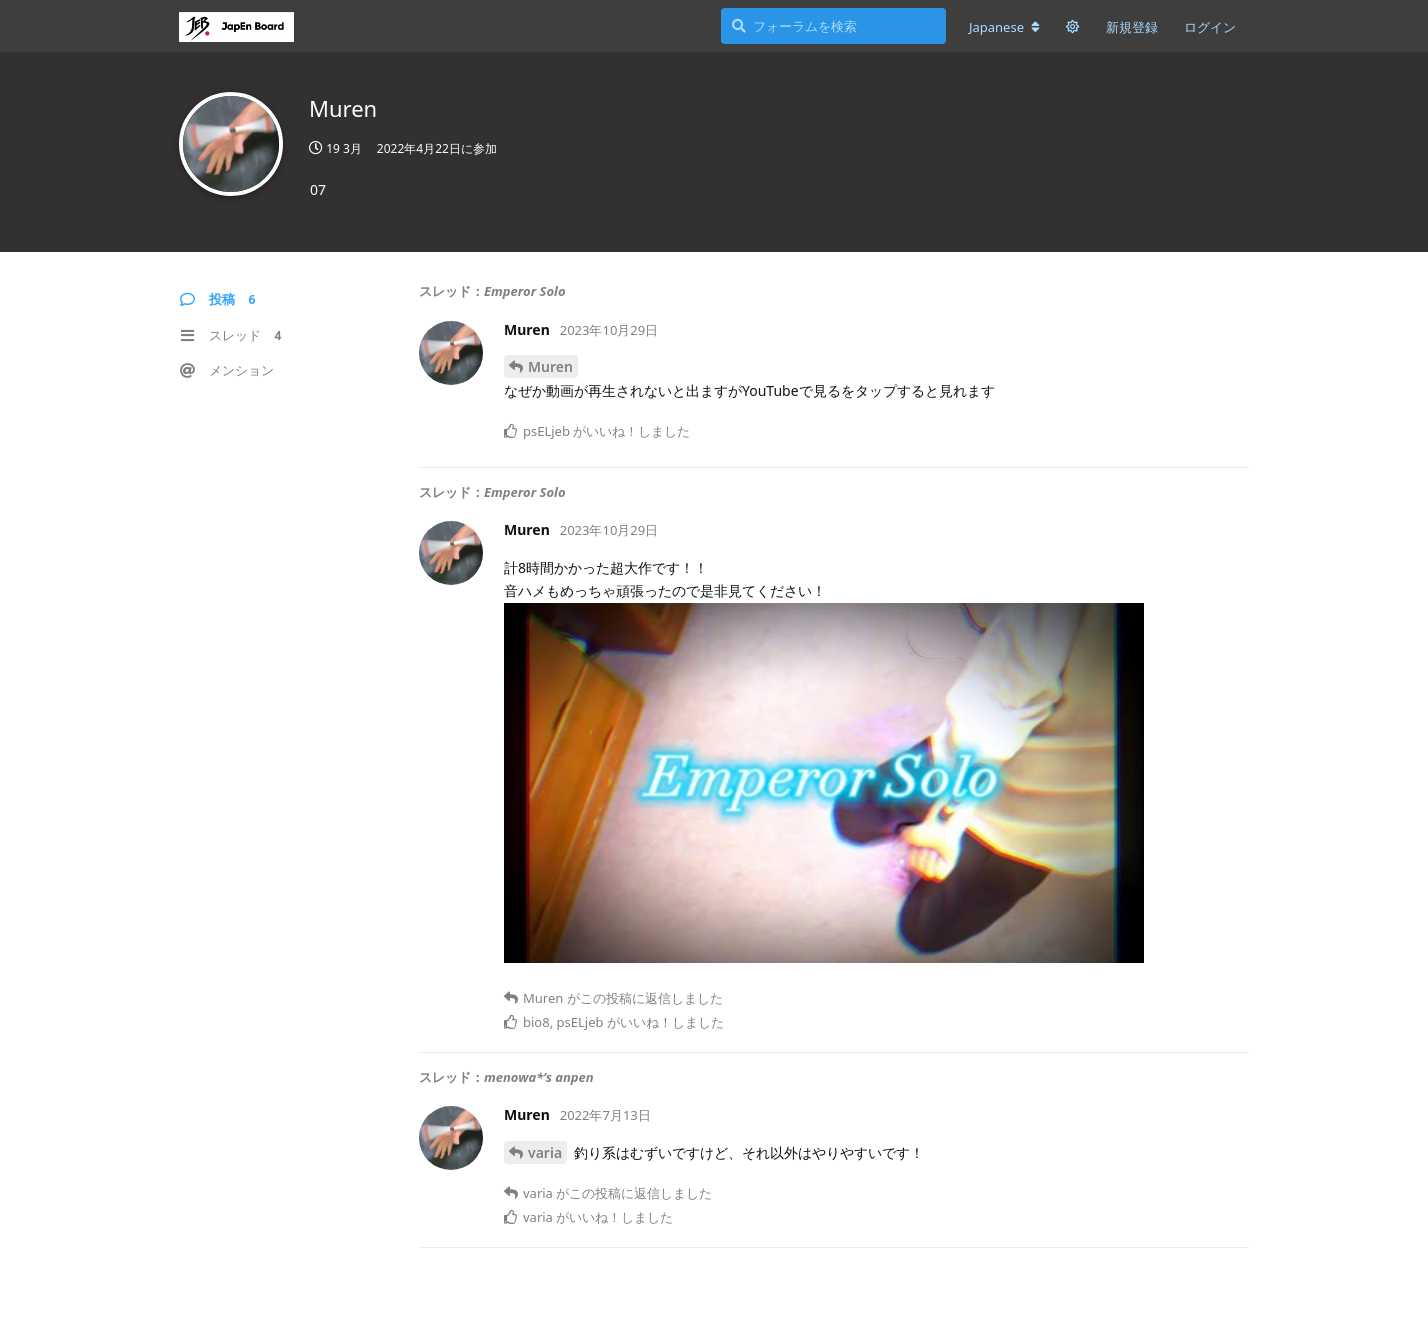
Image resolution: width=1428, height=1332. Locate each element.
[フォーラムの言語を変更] (1004, 27)
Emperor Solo (524, 291)
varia (545, 1152)
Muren (550, 366)
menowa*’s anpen (539, 1077)
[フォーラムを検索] (833, 26)
